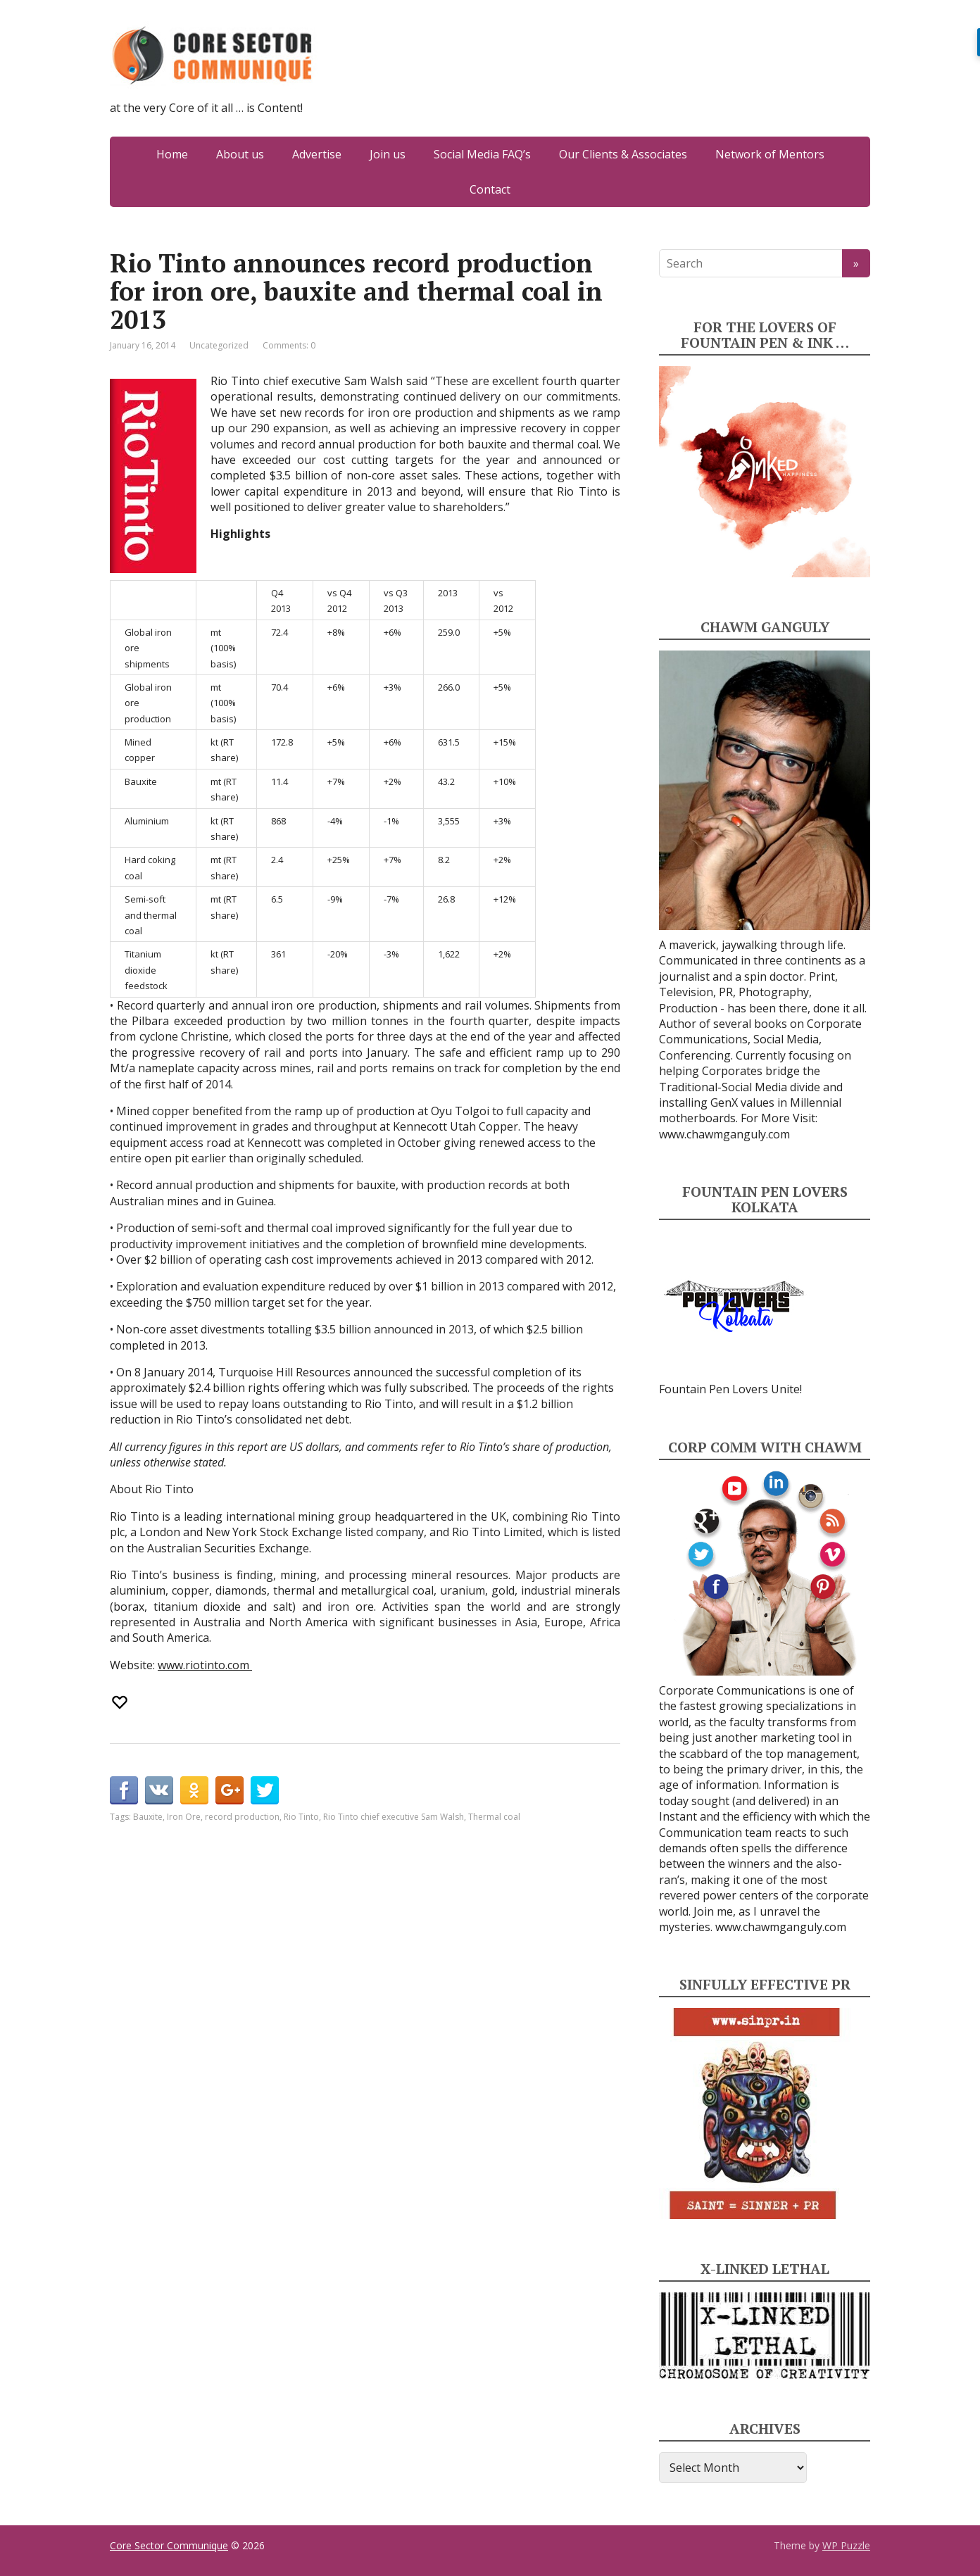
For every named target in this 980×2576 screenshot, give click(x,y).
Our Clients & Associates (623, 154)
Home (172, 154)
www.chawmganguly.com (724, 1134)
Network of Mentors (769, 154)
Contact (490, 189)
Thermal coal (494, 1817)
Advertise (316, 154)
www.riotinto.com (205, 1665)
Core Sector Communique (169, 2545)
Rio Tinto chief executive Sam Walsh (393, 1817)
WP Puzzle (846, 2545)
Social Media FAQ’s (482, 154)
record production (242, 1817)
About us (240, 154)
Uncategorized (219, 345)
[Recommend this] (121, 1702)
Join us (388, 154)
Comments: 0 (289, 345)
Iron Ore (184, 1817)
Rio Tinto (301, 1817)
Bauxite (148, 1817)
